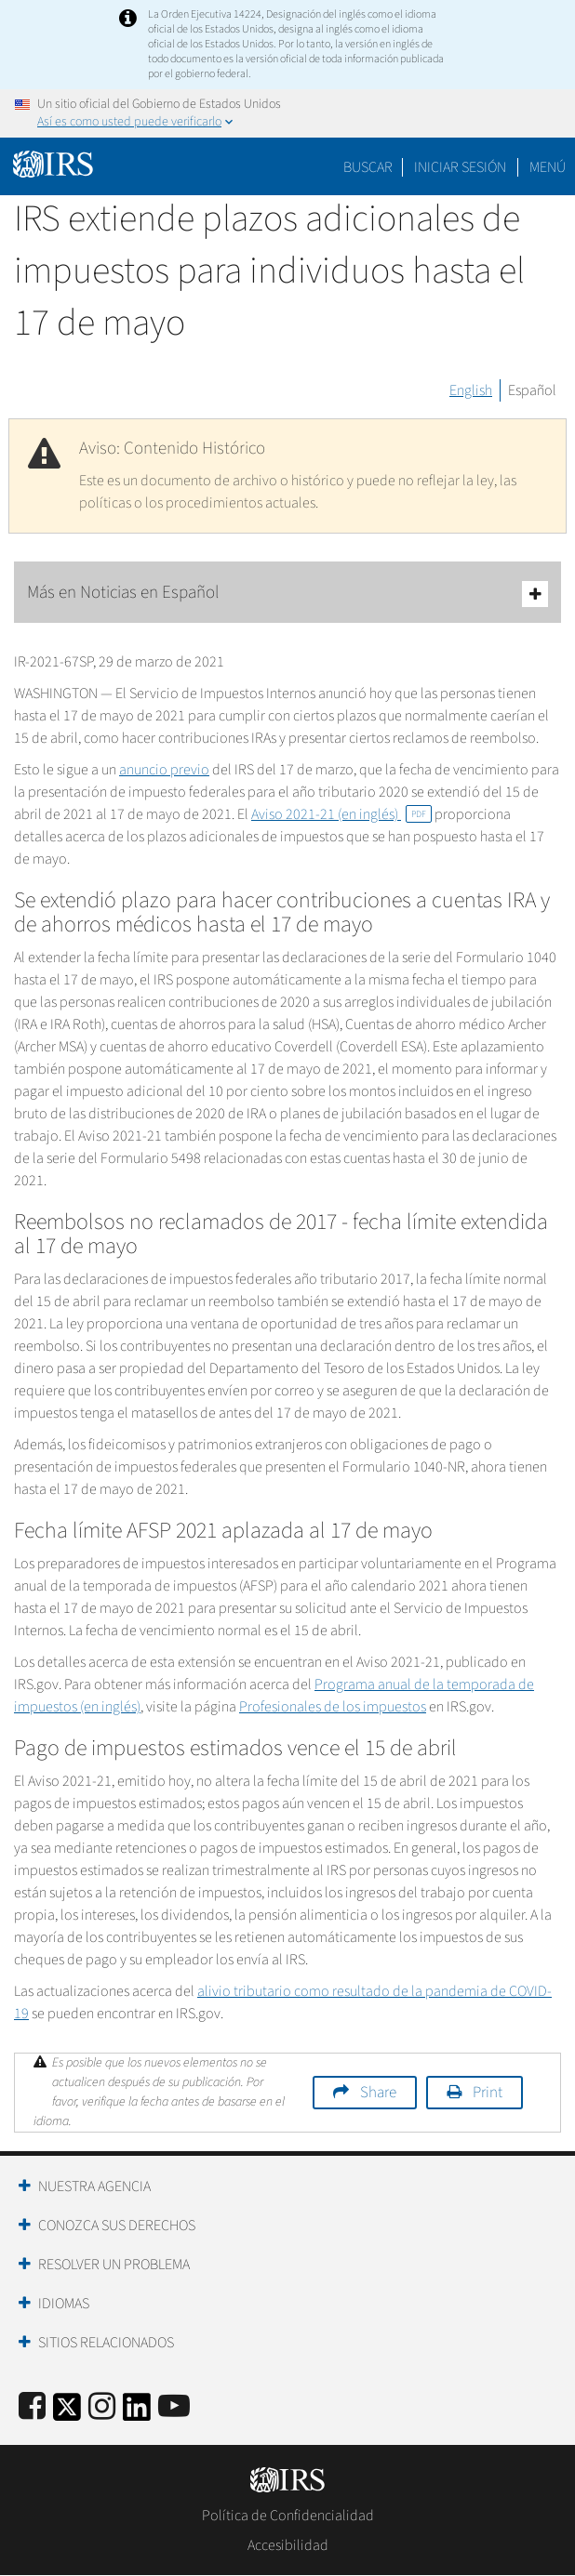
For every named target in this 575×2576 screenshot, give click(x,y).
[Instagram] (101, 2407)
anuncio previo (164, 770)
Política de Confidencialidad (288, 2515)
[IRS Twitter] (67, 2413)
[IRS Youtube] (174, 2407)
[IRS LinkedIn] (137, 2413)
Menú (547, 167)
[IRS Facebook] (32, 2407)
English (470, 390)
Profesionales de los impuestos (332, 1707)
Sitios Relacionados (106, 2342)
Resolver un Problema (114, 2264)
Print (487, 2092)
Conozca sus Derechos (116, 2225)
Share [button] (378, 2092)
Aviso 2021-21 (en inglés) (341, 814)
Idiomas (63, 2303)
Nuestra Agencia (94, 2186)
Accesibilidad (287, 2545)
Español (532, 390)
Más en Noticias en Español (287, 593)
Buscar (368, 167)
